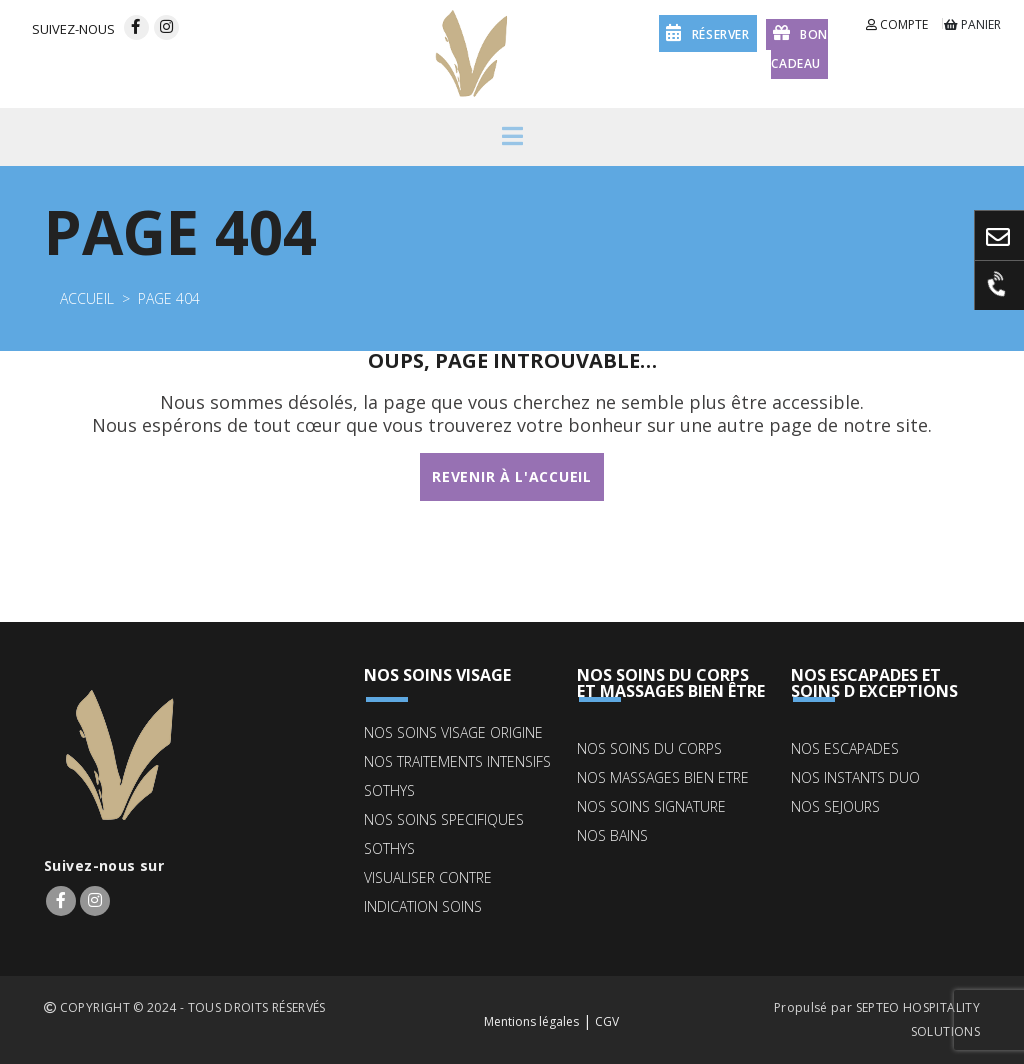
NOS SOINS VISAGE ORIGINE (453, 732)
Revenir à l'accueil (511, 476)
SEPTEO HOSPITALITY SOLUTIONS (918, 1019)
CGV (607, 1021)
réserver (707, 32)
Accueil (87, 298)
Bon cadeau (799, 47)
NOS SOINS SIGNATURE (651, 806)
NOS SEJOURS (835, 806)
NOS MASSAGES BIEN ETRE (663, 777)
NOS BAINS (612, 835)
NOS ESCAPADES (845, 748)
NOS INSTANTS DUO (855, 777)
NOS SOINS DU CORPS (649, 748)
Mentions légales (531, 1021)
